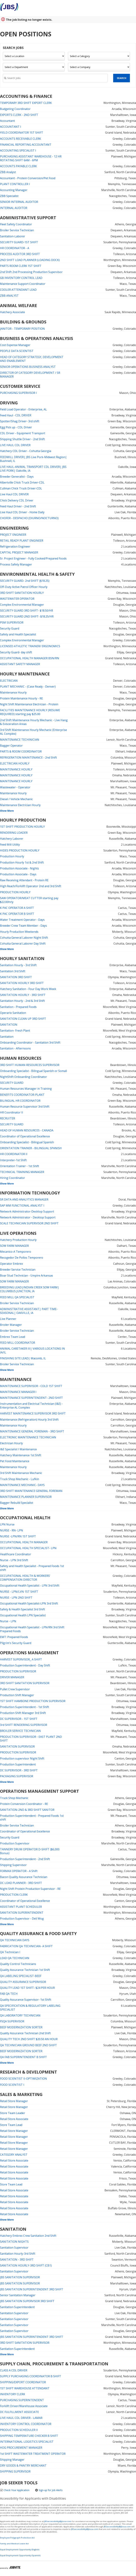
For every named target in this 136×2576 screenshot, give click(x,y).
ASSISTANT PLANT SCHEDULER (21, 1907)
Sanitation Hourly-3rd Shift (17, 2254)
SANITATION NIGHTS (14, 2242)
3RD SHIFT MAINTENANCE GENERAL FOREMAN (31, 1491)
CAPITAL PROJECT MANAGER (19, 552)
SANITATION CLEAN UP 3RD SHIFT (23, 1019)
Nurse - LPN (8, 1621)
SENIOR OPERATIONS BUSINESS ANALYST (28, 367)
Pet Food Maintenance (14, 1461)
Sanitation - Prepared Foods (18, 1007)
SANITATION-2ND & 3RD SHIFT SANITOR (27, 1810)
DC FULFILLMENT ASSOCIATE (19, 2412)
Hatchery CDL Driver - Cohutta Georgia (25, 451)
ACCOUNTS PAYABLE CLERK (18, 166)
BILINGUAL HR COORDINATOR (20, 1101)
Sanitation (6, 1037)
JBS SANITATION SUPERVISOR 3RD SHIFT (27, 2301)
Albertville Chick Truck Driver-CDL (22, 482)
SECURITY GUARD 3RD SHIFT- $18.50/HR (26, 610)
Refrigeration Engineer (15, 546)
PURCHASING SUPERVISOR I (18, 393)
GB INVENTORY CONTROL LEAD (21, 278)
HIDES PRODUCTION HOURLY (19, 850)
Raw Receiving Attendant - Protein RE (24, 880)
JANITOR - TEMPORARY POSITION (22, 329)
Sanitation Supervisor (14, 2247)
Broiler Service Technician (17, 230)
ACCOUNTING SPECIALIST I (18, 150)
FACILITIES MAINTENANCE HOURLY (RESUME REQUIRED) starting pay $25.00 (30, 712)
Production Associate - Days (18, 874)
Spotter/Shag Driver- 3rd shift (19, 421)
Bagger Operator (11, 745)
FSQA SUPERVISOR (12, 2021)
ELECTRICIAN (9, 681)
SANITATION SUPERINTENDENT (21, 1913)
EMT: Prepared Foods (14, 1637)
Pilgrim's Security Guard (15, 1643)
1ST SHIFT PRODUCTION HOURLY (22, 827)
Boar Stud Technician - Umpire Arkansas (26, 1275)
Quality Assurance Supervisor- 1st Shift (25, 2000)
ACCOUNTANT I (10, 127)
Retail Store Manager (14, 2101)
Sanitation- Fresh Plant (15, 1030)
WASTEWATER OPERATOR (17, 599)
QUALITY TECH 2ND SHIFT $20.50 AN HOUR (29, 2039)
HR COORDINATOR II (13, 1154)
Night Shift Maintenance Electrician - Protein (29, 704)
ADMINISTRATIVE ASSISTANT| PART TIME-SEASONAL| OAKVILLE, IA (29, 1311)
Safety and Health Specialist (18, 634)
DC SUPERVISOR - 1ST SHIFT (18, 1719)
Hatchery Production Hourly (18, 1240)
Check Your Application (14, 2490)
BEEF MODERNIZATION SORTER (21, 2027)
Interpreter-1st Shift (13, 1160)
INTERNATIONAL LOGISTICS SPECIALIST (27, 2442)
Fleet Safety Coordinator (16, 224)
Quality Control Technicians (18, 1964)
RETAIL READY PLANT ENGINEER (21, 540)
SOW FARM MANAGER (14, 1246)
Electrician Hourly (11, 1443)
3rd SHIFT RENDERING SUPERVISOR (23, 1725)
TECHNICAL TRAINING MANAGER (22, 1172)
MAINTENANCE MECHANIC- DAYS (22, 1485)
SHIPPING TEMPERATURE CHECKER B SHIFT (29, 2436)
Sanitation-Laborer (12, 236)
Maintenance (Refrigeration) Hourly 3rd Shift (29, 1419)
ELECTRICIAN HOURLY (14, 763)
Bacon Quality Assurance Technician (23, 1877)
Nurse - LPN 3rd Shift (14, 1560)
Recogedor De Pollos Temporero (21, 1257)
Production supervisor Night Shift (22, 1758)
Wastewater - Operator (15, 787)
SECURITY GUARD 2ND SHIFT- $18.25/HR (27, 616)
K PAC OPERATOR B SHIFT (17, 914)
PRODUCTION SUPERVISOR (18, 1671)
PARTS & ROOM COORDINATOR (21, 751)
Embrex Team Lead (12, 1337)
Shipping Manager (12, 2460)
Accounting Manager (13, 190)
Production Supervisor (14, 1843)
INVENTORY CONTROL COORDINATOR (25, 2424)
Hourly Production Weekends (19, 932)
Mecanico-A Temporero (15, 1252)
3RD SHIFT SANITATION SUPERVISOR (24, 1683)
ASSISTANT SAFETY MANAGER (20, 664)
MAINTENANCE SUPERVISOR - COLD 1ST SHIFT (31, 1386)
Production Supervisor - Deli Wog (22, 1918)
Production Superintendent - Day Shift (25, 1665)
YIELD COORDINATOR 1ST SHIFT (21, 132)
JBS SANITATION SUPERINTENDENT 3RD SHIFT (31, 2289)
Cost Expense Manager (15, 345)
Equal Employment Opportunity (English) (19, 2549)
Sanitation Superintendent (17, 2307)
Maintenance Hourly (13, 692)
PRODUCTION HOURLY (15, 892)
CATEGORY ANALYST (13, 2155)
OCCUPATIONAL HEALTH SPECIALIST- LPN (28, 1548)
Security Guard (9, 628)
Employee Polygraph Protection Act (17, 2537)
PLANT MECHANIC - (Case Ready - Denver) (28, 686)
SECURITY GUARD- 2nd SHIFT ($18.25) (24, 581)
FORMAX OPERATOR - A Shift (18, 1871)
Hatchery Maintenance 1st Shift (20, 1455)
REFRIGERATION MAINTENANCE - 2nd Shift (28, 757)
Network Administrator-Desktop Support (27, 1211)
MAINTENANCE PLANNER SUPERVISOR (26, 1497)
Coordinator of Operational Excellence (25, 1136)
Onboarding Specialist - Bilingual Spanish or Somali (33, 1071)
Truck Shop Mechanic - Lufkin (19, 1479)
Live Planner (8, 1319)
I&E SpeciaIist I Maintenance (18, 1449)
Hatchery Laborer (11, 839)
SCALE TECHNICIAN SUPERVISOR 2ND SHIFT (29, 1223)
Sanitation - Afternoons (15, 1048)
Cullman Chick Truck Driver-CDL (21, 488)
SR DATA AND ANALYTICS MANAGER (24, 1199)
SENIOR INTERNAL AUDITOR (19, 202)
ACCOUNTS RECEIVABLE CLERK (20, 139)
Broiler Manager (11, 1325)
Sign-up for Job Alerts (49, 2490)
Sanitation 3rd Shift (12, 971)
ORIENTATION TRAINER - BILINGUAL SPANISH (31, 1148)
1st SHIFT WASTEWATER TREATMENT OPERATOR (33, 2454)
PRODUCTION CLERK (14, 1895)
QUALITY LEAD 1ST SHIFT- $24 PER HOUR (27, 1988)
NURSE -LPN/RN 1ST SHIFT (18, 1536)
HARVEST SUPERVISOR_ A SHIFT (21, 1659)
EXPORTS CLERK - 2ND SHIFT (19, 115)
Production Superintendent (18, 1764)
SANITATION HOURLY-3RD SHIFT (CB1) (26, 2265)
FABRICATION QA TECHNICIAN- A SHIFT (26, 1946)
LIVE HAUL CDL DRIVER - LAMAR (21, 2418)
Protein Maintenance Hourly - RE (21, 698)
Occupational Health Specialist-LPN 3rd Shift (29, 1603)
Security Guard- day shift (16, 652)
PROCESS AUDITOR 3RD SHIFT (20, 254)
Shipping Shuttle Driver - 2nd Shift (22, 439)
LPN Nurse (7, 1524)
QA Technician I (10, 1952)
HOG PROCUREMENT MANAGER (21, 2448)
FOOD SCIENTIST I (12, 2085)
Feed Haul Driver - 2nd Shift (18, 506)
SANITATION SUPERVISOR (17, 1746)
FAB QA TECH (9, 1994)
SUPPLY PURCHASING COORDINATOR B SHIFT (30, 2376)
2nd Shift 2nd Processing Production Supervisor (31, 272)
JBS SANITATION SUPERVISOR (20, 2277)
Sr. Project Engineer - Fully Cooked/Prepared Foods (33, 558)
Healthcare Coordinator (15, 1554)
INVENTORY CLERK (12, 2394)
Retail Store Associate (14, 2119)
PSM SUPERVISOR (11, 622)
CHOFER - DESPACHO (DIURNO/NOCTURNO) (29, 518)
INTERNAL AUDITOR (13, 208)
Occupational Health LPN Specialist (23, 1615)
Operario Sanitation (13, 1013)
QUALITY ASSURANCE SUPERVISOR (23, 1982)
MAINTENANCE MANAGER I (18, 1392)
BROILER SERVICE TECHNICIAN (20, 1731)
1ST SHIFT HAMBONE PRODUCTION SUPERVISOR (32, 1701)
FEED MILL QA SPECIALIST (17, 1297)
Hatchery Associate (12, 312)
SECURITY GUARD (11, 1083)
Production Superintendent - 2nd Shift (25, 1859)
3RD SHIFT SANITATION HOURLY (22, 593)
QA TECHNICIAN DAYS (14, 1940)
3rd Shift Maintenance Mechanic (21, 1473)
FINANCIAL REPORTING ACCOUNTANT (25, 144)
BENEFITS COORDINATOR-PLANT (22, 1095)
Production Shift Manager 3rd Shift (23, 1713)
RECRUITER (7, 1118)
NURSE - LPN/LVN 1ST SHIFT (19, 1592)
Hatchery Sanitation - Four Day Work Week (28, 989)
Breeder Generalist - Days (17, 476)
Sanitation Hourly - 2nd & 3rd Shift (22, 1001)
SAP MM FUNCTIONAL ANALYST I (22, 1205)
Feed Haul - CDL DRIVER (15, 415)
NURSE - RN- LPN (11, 1530)
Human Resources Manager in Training (26, 1089)
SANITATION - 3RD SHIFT (17, 2259)
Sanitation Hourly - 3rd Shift (18, 965)
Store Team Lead (11, 2125)
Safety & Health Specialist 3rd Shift (22, 1609)
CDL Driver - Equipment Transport (22, 433)
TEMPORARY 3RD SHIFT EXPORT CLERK (26, 103)
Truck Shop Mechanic (14, 1798)
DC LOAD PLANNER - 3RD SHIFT (21, 1883)
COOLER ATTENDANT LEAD (18, 290)
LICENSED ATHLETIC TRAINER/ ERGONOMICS (30, 646)
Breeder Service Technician (17, 1269)
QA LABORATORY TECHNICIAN (20, 2015)
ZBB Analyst (8, 172)
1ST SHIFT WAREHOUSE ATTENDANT (25, 2388)
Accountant (7, 121)
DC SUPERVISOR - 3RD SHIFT (19, 1770)
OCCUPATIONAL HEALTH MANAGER (24, 1542)
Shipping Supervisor (13, 1865)
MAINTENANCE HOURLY (16, 769)
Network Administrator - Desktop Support (27, 1217)
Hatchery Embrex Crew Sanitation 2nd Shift (28, 2236)
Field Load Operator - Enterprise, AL (23, 409)
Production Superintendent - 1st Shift (24, 1707)
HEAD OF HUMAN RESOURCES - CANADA (26, 1130)
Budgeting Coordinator (15, 109)
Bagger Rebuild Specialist (16, 1503)
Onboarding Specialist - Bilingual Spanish (27, 1142)
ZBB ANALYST (9, 296)
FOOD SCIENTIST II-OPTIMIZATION (23, 2078)
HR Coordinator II (11, 1112)
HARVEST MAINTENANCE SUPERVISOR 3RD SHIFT (33, 1413)
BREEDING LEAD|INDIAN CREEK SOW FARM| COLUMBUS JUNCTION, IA (29, 1289)
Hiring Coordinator (12, 1178)
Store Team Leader (12, 2113)
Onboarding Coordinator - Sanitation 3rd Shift (30, 1042)
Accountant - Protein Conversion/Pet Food (27, 178)
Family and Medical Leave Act (14, 2543)
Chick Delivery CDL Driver (16, 500)
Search (121, 78)
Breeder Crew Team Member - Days (23, 926)
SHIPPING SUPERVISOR (15, 2471)
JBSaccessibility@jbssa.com (57, 2521)
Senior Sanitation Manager (17, 2295)
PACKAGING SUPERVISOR (16, 1776)
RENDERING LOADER (14, 833)
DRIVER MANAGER (12, 1677)
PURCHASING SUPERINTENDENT (22, 2400)
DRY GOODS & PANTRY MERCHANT (23, 2465)
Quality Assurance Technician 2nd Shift (25, 2033)
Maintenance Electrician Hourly (20, 805)
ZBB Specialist (9, 196)
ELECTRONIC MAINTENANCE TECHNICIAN (28, 1437)
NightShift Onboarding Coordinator (23, 1077)
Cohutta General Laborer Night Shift (24, 938)
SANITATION (8, 1025)
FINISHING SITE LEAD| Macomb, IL (23, 1358)
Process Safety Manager (16, 564)
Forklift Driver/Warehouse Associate (24, 2406)
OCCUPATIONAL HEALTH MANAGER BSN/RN (29, 658)
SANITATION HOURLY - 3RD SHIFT (23, 995)
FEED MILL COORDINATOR (17, 1343)
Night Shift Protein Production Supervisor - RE (30, 1889)
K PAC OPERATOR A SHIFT (17, 908)
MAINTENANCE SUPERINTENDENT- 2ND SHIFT (31, 1398)
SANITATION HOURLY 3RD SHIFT (22, 983)
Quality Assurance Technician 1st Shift (25, 1970)
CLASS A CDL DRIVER (13, 2370)
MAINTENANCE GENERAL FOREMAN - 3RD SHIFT (32, 1431)
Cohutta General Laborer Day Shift (23, 943)
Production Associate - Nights (19, 868)
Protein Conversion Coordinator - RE (24, 1804)
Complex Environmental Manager (22, 605)
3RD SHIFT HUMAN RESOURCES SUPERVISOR (29, 1065)
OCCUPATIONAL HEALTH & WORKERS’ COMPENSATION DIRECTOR (25, 1578)
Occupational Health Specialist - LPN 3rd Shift (29, 1585)
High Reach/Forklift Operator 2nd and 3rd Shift (30, 886)
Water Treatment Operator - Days (22, 920)
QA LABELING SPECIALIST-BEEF (20, 1976)
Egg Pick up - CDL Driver (16, 427)
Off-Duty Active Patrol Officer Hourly (23, 587)
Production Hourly (12, 856)
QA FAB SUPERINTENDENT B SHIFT (23, 2057)
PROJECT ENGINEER (13, 535)
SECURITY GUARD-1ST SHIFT (19, 242)
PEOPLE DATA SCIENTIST (16, 351)
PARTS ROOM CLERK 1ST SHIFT (20, 266)
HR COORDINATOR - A (14, 248)
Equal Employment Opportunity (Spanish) (20, 2555)
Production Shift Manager (17, 1695)
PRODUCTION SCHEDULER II (19, 2430)
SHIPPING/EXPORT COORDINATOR (23, 2382)
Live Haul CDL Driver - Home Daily (22, 512)
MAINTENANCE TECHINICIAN (19, 740)
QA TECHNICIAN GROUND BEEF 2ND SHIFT (28, 2045)
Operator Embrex (11, 1264)
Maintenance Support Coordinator (22, 284)
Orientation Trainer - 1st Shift (19, 1166)
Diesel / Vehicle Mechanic (16, 799)
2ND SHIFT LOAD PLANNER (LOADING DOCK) (30, 260)
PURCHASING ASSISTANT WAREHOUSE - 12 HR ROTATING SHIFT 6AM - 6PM (31, 158)
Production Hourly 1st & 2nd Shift (22, 862)
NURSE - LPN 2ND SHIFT (16, 1597)
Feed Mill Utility (10, 844)
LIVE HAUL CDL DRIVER (15, 445)
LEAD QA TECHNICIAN (14, 1958)
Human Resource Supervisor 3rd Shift (24, 1106)
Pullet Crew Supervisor (15, 1689)
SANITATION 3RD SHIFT (16, 977)
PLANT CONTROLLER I (15, 184)
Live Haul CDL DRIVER (14, 494)
